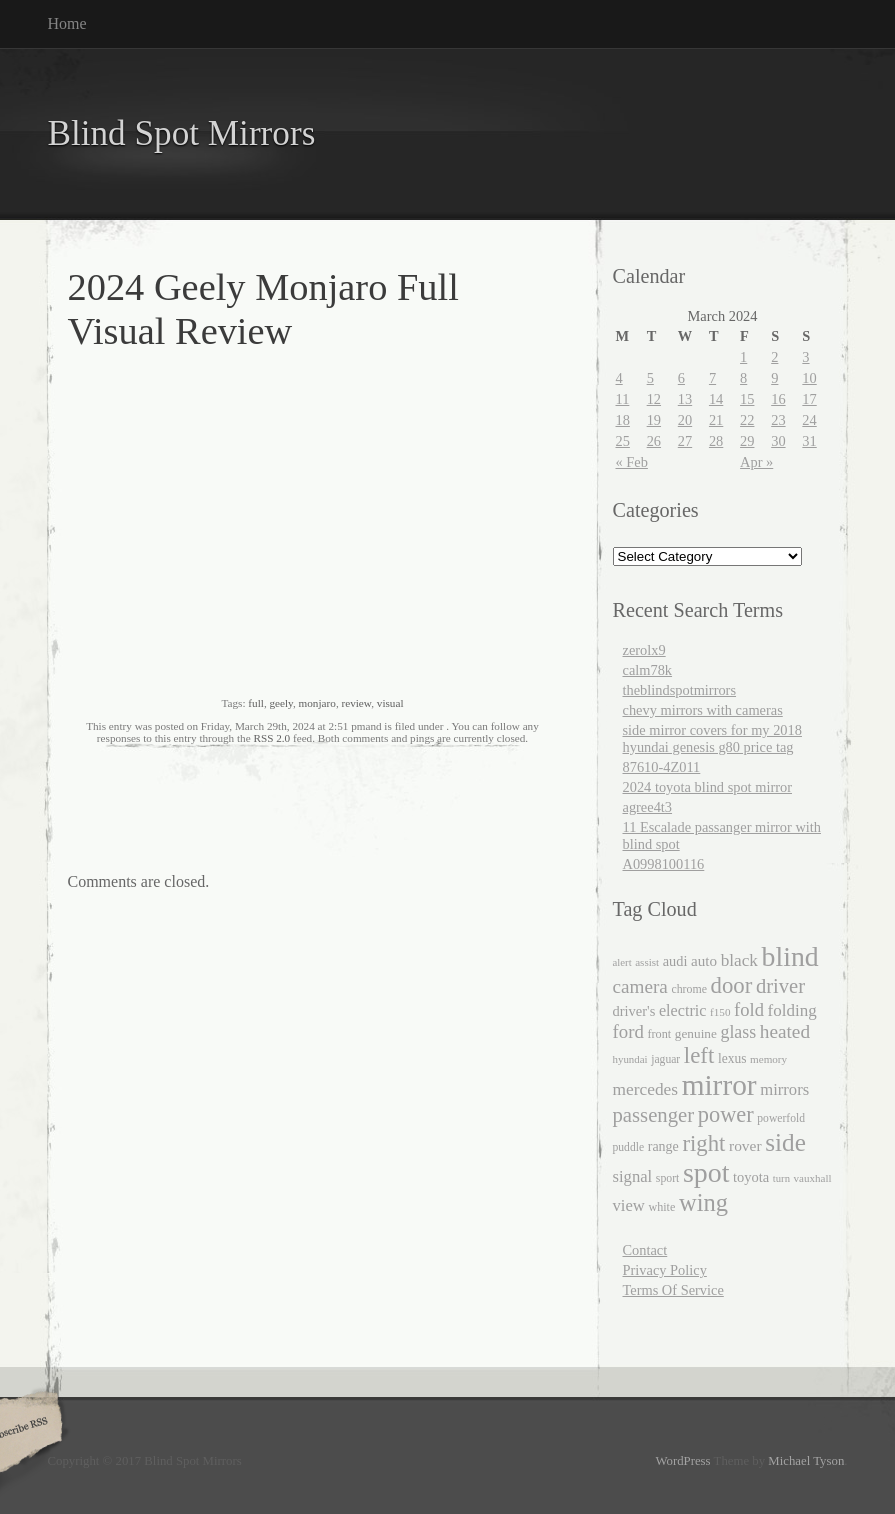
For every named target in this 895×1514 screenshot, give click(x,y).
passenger (654, 1115)
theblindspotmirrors (680, 690)
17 (809, 399)
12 (654, 399)
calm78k (648, 670)
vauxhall (813, 1178)
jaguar (665, 1059)
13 (685, 399)
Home (67, 23)
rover (745, 1145)
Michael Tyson (806, 1461)
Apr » (756, 462)
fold (749, 1009)
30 (778, 441)
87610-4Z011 (662, 767)
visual (390, 703)
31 (809, 441)
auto (704, 961)
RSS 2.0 (271, 738)
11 (623, 399)
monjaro (317, 703)
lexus (732, 1058)
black (739, 960)
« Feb (632, 462)
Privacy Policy (665, 1270)
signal (633, 1176)
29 (747, 441)
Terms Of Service (673, 1290)
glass (738, 1032)
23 (778, 420)
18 (623, 420)
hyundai (630, 1059)
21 (716, 420)
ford (628, 1031)
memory (768, 1059)
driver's (634, 1011)
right (703, 1143)
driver (780, 986)
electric (683, 1010)
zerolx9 (644, 650)
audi (675, 961)
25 (623, 441)
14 (716, 399)
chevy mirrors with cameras (703, 710)
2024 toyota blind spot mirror (707, 787)
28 (716, 441)
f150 (720, 1012)
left (699, 1055)
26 (654, 441)
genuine (696, 1033)
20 (685, 420)
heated (785, 1031)
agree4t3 (648, 807)
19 (654, 420)
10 (809, 378)
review (356, 703)
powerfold (781, 1118)
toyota (751, 1177)
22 (747, 420)
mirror (719, 1085)
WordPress (682, 1461)
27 (685, 441)
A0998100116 (664, 864)
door (732, 985)
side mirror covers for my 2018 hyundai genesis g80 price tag (712, 738)
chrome (689, 989)
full (256, 703)
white (661, 1207)
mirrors (784, 1089)
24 (809, 420)
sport (667, 1178)
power (726, 1114)
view (629, 1205)
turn (781, 1178)
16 (778, 399)
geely (281, 703)
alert (622, 962)
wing (703, 1202)
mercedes (646, 1089)
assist (647, 962)
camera (640, 986)
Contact (645, 1250)
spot (706, 1172)
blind (790, 956)
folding (792, 1010)
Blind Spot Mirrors (182, 133)
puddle (629, 1147)
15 (747, 399)
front (659, 1034)
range (663, 1146)
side (785, 1142)
